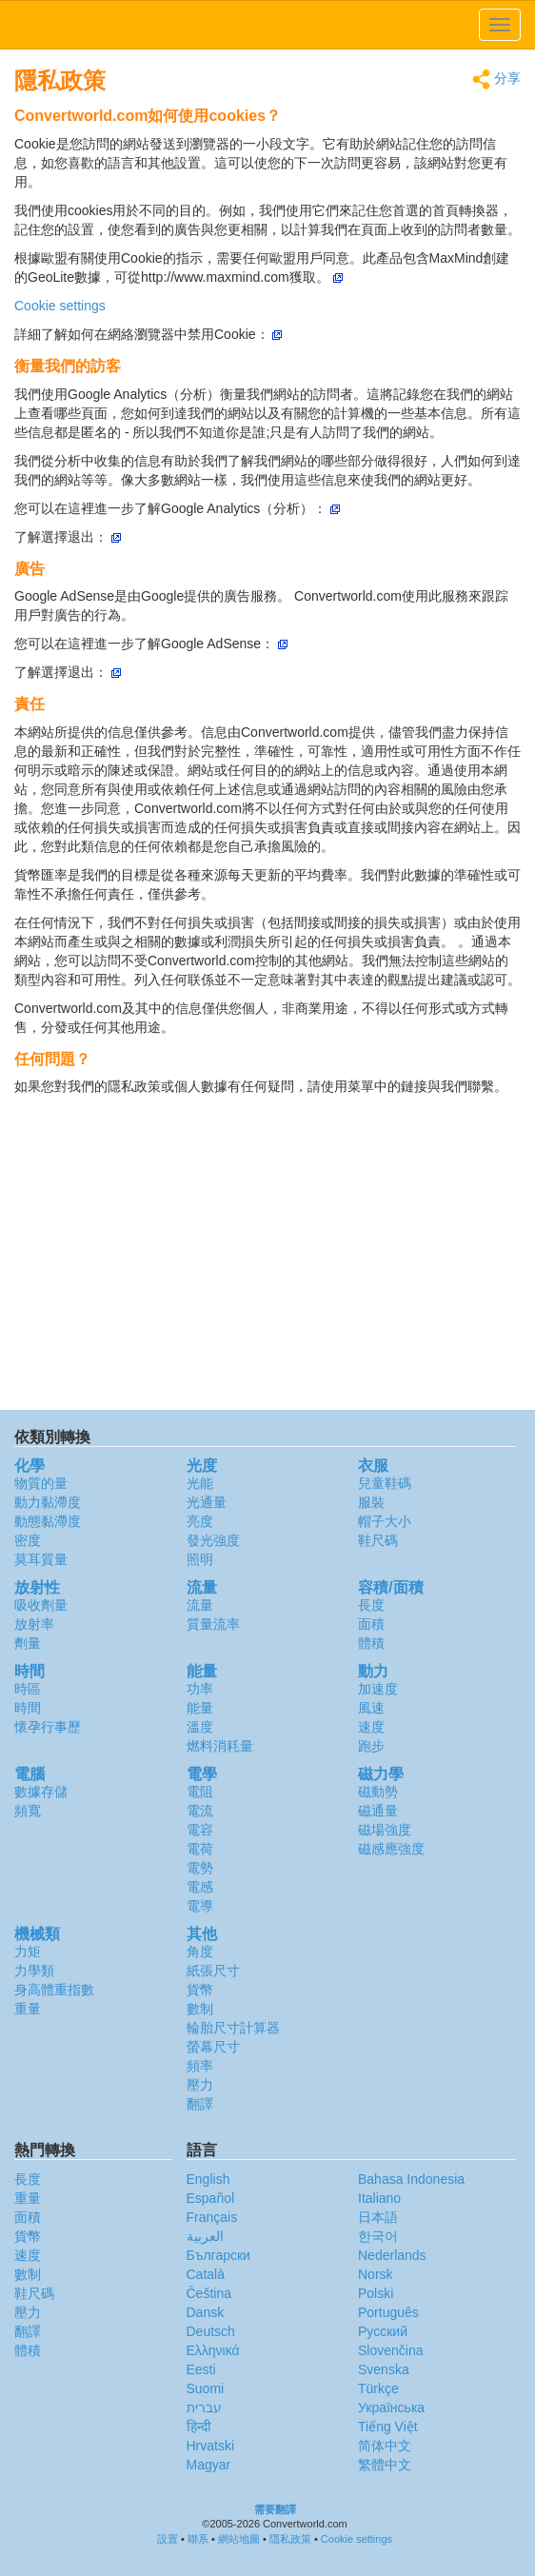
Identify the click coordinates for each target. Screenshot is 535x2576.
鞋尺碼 (378, 1540)
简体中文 (384, 2445)
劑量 (27, 1643)
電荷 (200, 1848)
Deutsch (211, 2331)
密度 (27, 1540)
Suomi (206, 2388)
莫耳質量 (41, 1559)
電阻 (200, 1791)
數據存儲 (41, 1791)
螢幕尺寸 (213, 2046)
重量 (27, 2008)
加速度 (378, 1688)
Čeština (209, 2293)
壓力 (200, 2084)
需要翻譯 (275, 2509)
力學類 (34, 1970)
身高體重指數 (54, 1989)
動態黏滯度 (47, 1521)
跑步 (371, 1746)
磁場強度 (384, 1829)
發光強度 (213, 1540)
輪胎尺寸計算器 (233, 2027)
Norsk (375, 2274)
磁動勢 (378, 1791)
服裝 (371, 1502)
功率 (200, 1688)
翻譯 (200, 2103)
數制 (200, 2008)
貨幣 (200, 1989)
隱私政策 (290, 2539)
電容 (200, 1829)
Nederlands (392, 2255)
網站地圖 (239, 2539)
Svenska (383, 2369)
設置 (167, 2539)
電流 (200, 1810)
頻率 (200, 2065)
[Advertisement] (267, 1257)
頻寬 (27, 1810)
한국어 (378, 2236)
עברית (204, 2407)
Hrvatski (211, 2445)
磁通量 (378, 1810)
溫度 (200, 1726)
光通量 (207, 1502)
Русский (382, 2331)
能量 (200, 1707)
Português (388, 2312)
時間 (27, 1707)
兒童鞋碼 (384, 1483)
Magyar (209, 2464)
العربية (205, 2236)
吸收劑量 (41, 1605)
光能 (200, 1483)
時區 (27, 1688)
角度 (200, 1951)
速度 (371, 1726)
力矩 (27, 1951)
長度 (371, 1605)
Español (211, 2198)
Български (218, 2255)
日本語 (378, 2217)
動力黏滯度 (47, 1502)
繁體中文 (384, 2464)
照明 (200, 1559)
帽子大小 (384, 1521)
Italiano (379, 2198)
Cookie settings (60, 305)
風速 (371, 1707)
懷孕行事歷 (47, 1726)
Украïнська (391, 2407)
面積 (371, 1624)
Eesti (201, 2369)
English (208, 2179)
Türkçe (378, 2388)
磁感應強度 (391, 1848)
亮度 (200, 1521)
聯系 (198, 2539)
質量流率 (213, 1624)
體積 (371, 1643)
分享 (496, 79)
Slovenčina (391, 2350)
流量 (200, 1605)
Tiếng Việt (388, 2426)
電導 (200, 1905)
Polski (375, 2293)
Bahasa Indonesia (411, 2179)
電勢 (200, 1867)
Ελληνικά (213, 2350)
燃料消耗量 (220, 1746)
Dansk (206, 2312)
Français (212, 2217)
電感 (200, 1886)
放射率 (34, 1624)
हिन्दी (199, 2426)
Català (206, 2274)
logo (267, 25)
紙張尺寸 (213, 1970)
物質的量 (41, 1483)
